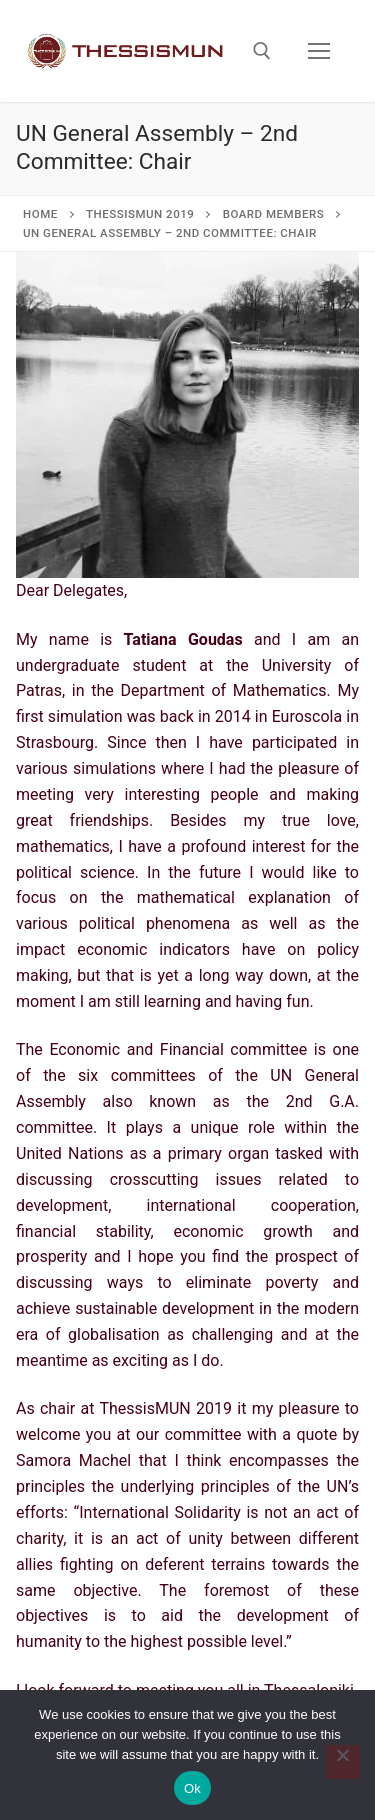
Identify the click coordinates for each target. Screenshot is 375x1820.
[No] (343, 1762)
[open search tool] (262, 51)
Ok (192, 1788)
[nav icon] (319, 51)
